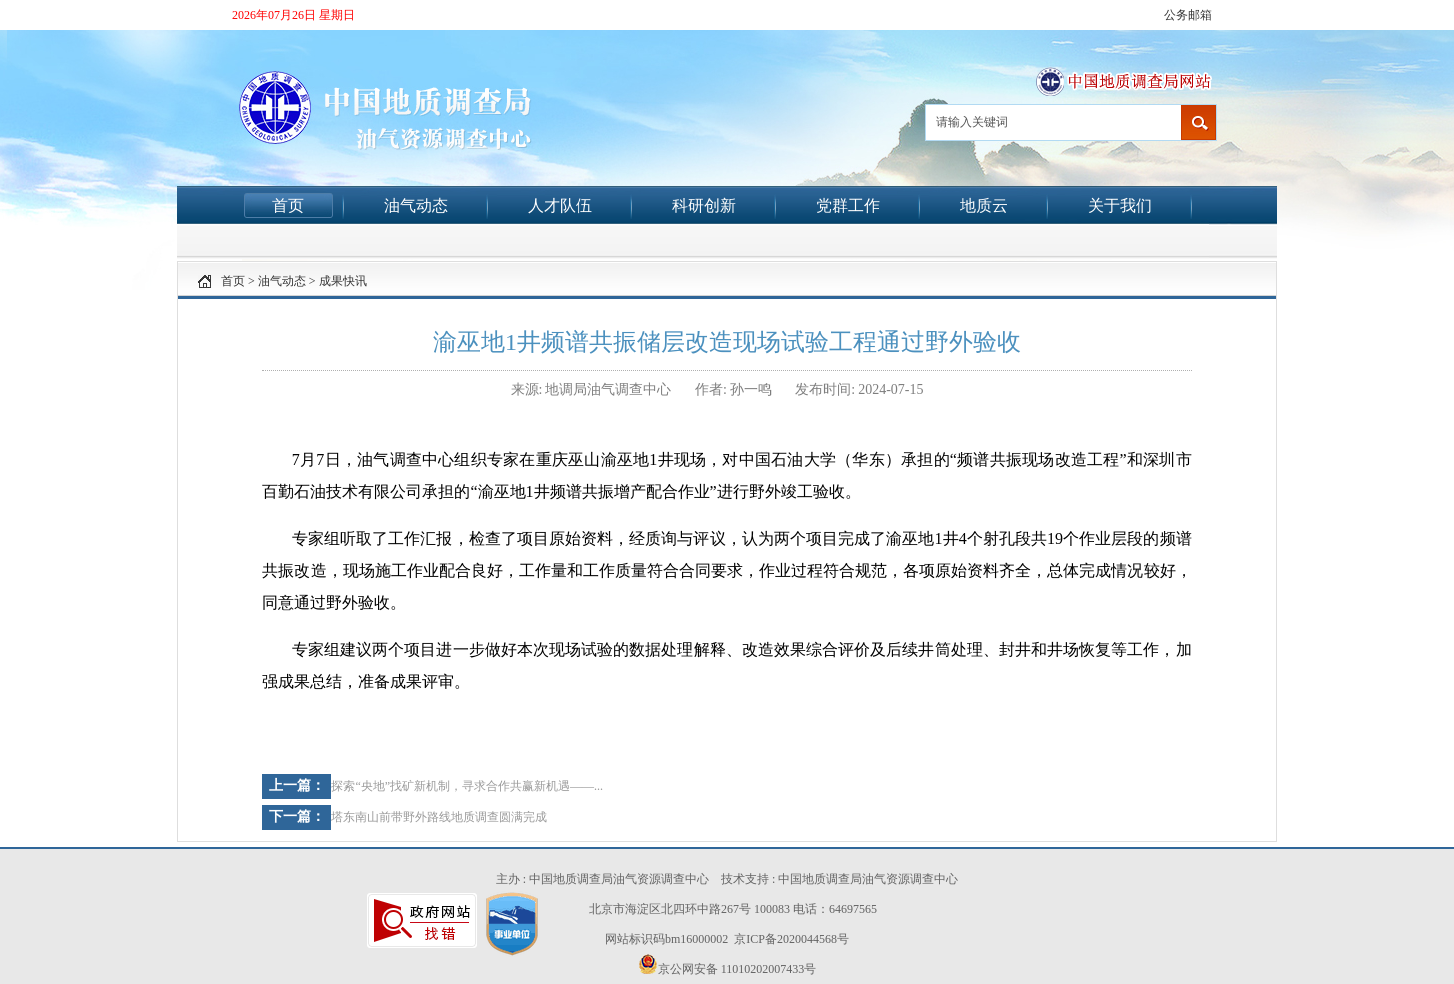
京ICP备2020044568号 (791, 939)
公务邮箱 (1188, 15)
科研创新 (704, 205)
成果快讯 (343, 281)
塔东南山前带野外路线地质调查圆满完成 (439, 817)
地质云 (984, 205)
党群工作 (848, 205)
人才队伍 (560, 205)
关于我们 (1120, 205)
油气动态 (416, 205)
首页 (288, 205)
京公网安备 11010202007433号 (727, 965)
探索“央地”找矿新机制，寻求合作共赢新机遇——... (467, 786)
